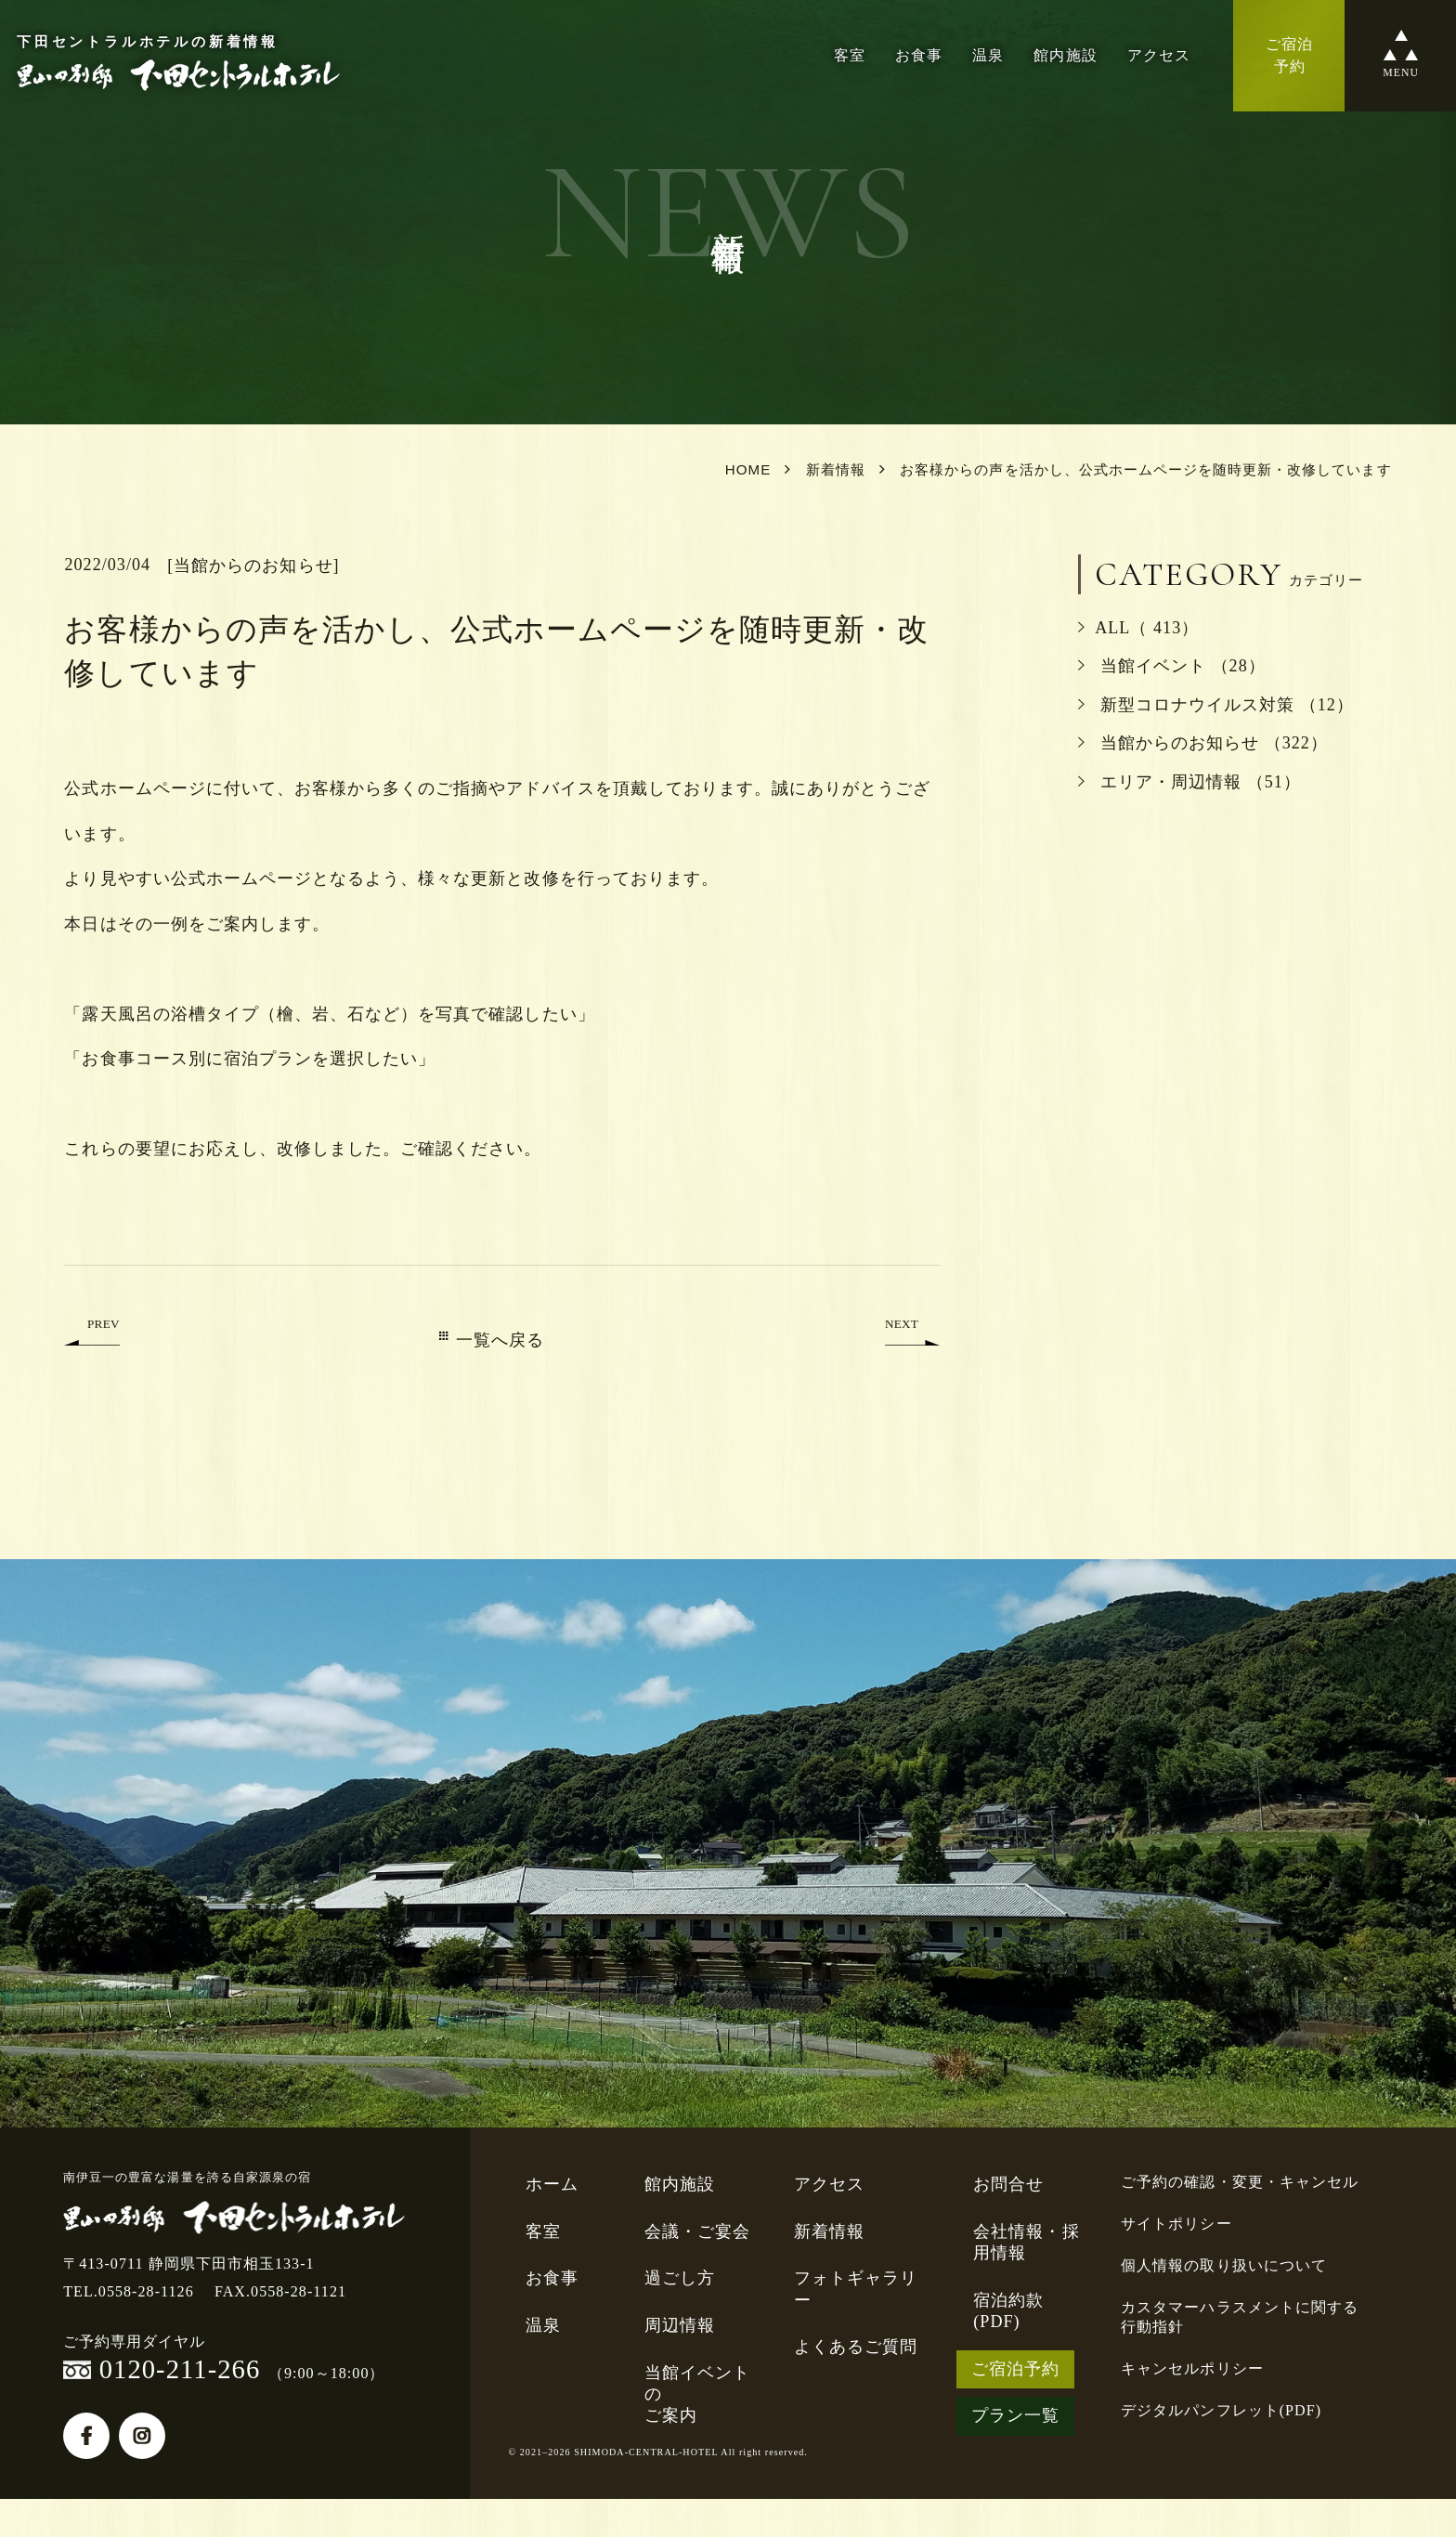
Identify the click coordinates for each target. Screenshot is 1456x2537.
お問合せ (1008, 2184)
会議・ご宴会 (697, 2231)
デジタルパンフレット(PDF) (1221, 2410)
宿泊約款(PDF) (1008, 2311)
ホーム (552, 2184)
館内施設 (1065, 55)
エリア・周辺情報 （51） (1189, 782)
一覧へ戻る (491, 1340)
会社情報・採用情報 (1026, 2242)
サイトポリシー (1176, 2223)
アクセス (1158, 55)
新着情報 (829, 2231)
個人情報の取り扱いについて (1224, 2265)
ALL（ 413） (1138, 627)
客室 (849, 55)
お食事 (918, 55)
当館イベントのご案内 (697, 2394)
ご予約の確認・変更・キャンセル (1239, 2182)
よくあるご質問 (855, 2346)
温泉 (988, 55)
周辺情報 (679, 2325)
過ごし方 (679, 2278)
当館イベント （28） (1172, 666)
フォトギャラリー (855, 2289)
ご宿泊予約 (1015, 2369)
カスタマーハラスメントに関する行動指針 (1239, 2317)
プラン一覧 (1015, 2415)
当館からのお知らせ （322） (1203, 743)
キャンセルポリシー (1192, 2368)
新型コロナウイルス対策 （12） (1216, 705)
